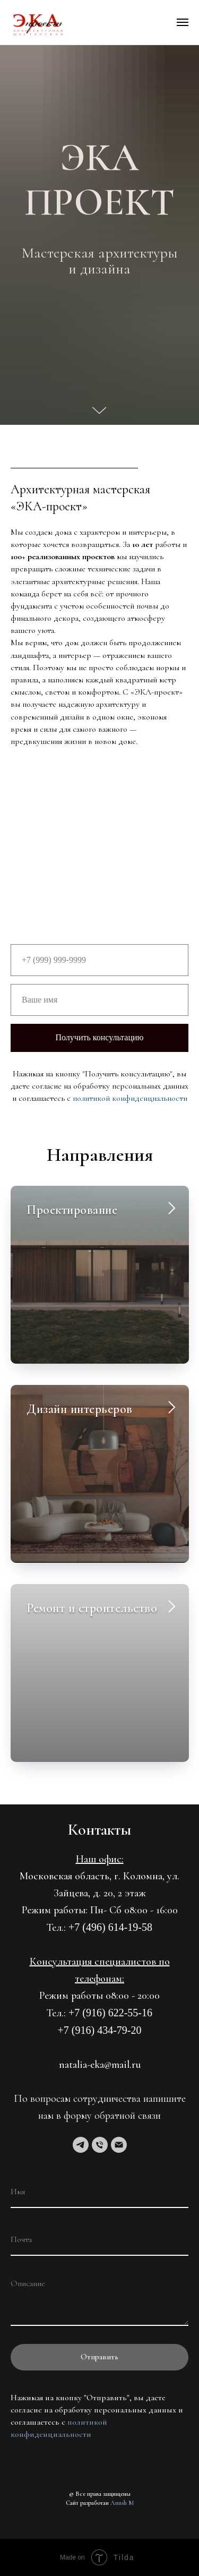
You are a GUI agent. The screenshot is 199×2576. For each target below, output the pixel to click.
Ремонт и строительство (92, 1608)
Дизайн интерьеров (80, 1409)
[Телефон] (100, 2145)
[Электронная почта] (119, 2145)
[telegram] (81, 2145)
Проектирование (72, 1210)
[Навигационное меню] (182, 22)
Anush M (122, 2502)
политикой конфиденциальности (130, 1098)
